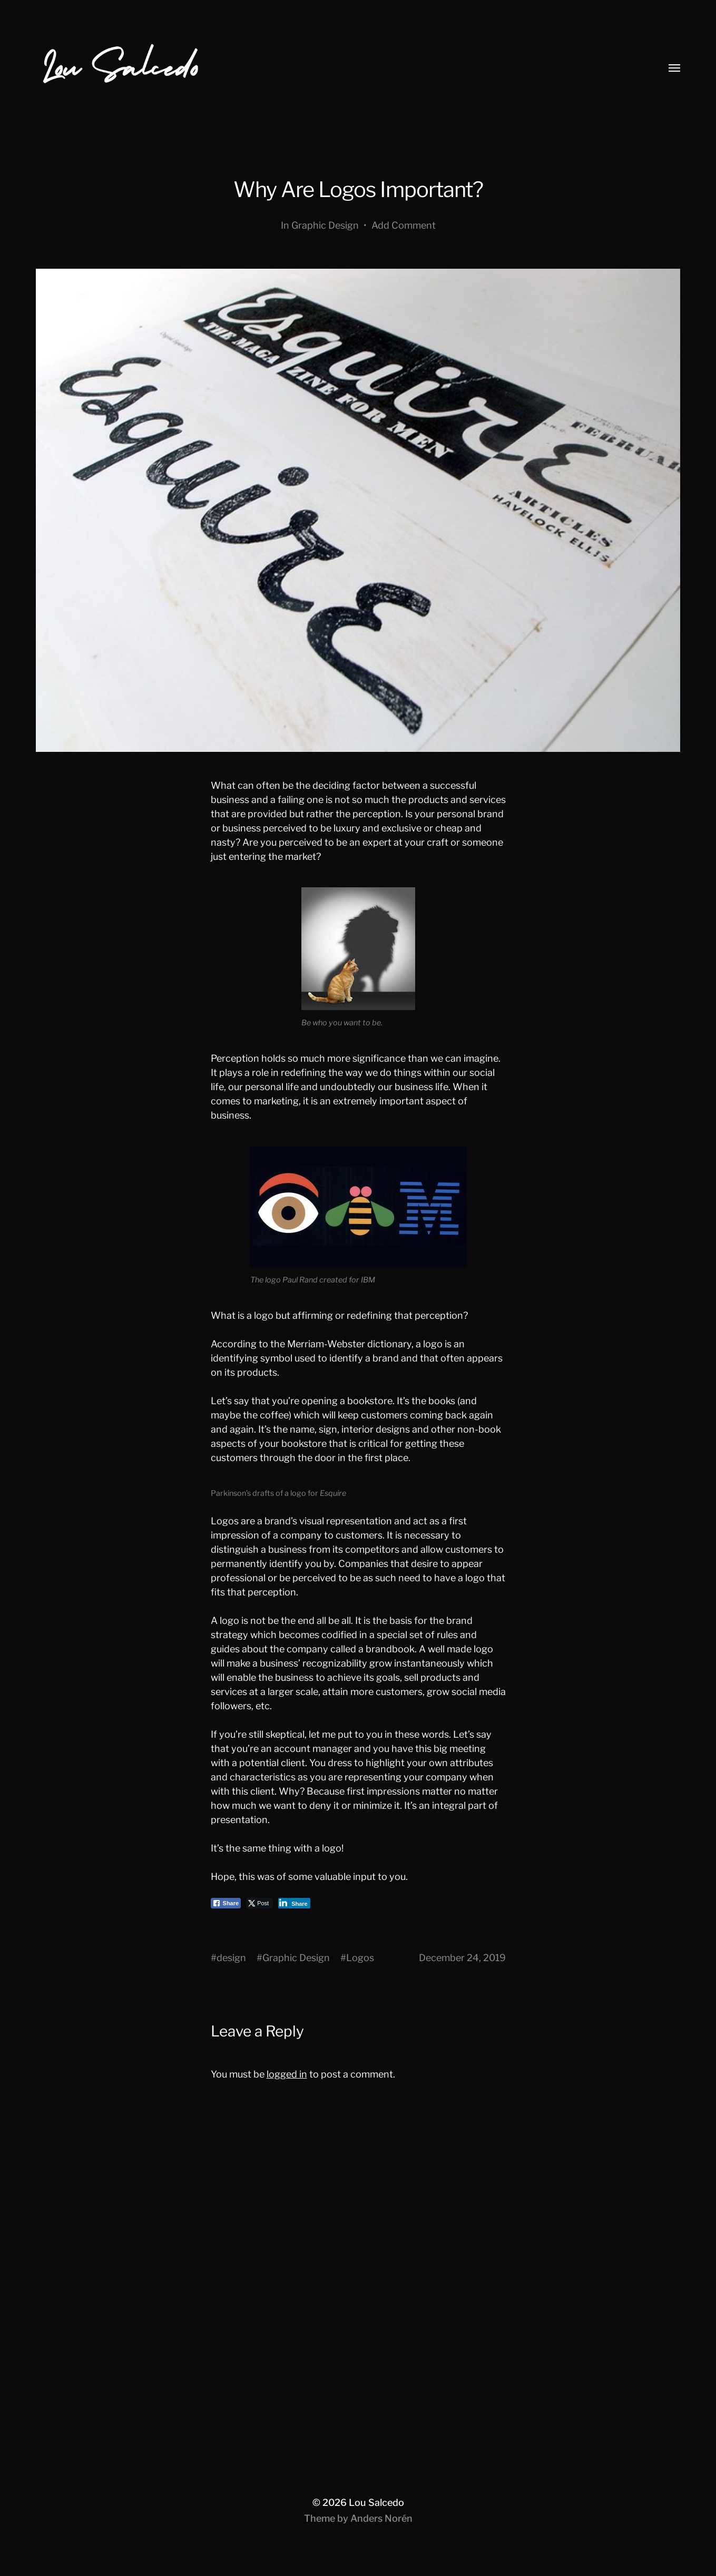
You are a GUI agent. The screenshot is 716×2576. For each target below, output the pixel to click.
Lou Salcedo (376, 2502)
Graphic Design (325, 225)
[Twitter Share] (259, 1903)
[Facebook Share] (226, 1903)
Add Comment (403, 225)
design (231, 1957)
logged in (287, 2074)
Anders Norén (381, 2518)
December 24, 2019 (462, 1957)
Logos (360, 1957)
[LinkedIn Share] (294, 1903)
